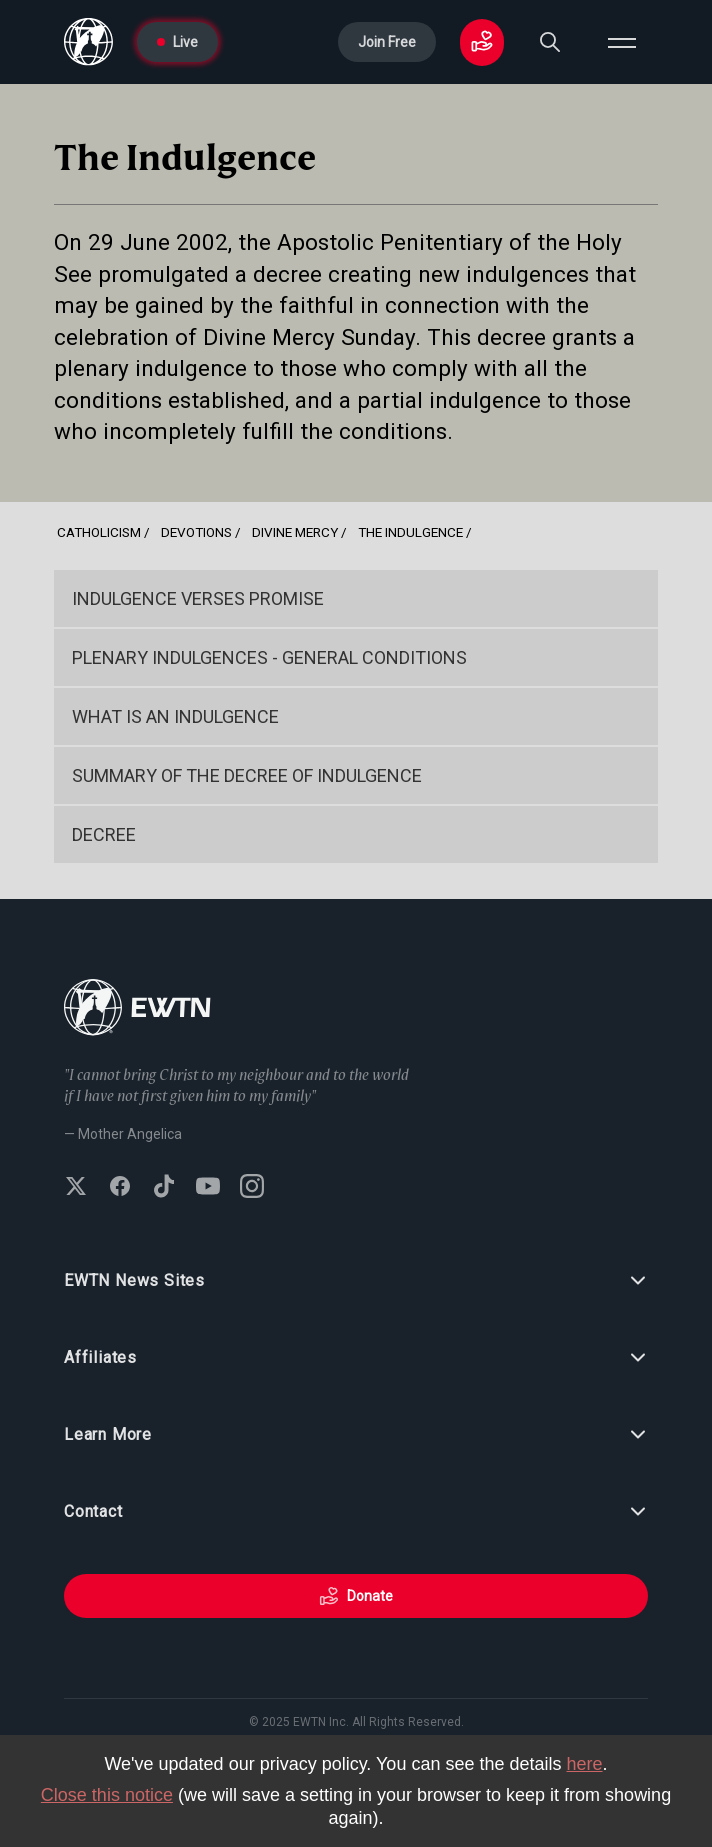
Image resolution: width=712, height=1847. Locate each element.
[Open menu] (622, 42)
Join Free (387, 42)
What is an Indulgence (175, 716)
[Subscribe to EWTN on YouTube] (208, 1188)
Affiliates (356, 1358)
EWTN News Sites (356, 1281)
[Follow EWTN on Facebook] (120, 1188)
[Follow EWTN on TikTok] (164, 1188)
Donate (356, 1596)
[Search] (550, 42)
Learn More (356, 1435)
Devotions (196, 532)
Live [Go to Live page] (177, 42)
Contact (356, 1512)
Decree (104, 834)
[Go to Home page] (88, 42)
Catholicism (99, 532)
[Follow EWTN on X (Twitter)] (76, 1188)
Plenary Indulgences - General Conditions (269, 657)
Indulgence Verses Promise (198, 598)
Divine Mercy (295, 532)
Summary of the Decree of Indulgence (247, 775)
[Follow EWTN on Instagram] (252, 1188)
